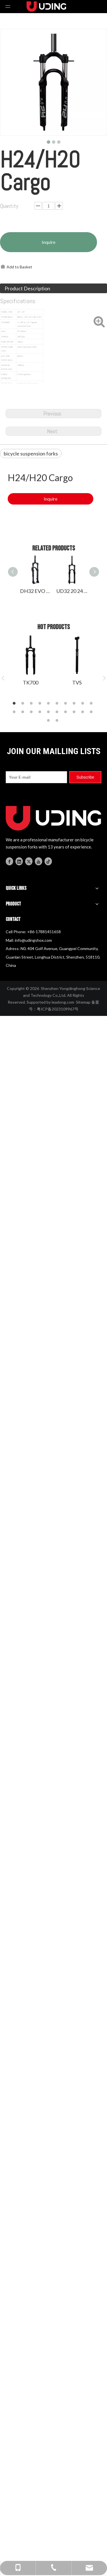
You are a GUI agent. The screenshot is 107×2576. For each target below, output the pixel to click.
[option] (30, 660)
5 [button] (49, 703)
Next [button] (104, 678)
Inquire (48, 242)
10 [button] (92, 703)
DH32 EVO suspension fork (35, 591)
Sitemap (83, 1002)
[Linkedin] (19, 860)
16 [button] (58, 712)
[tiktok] (48, 860)
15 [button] (49, 712)
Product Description (27, 288)
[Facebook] (9, 860)
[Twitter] (29, 860)
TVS (77, 682)
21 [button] (49, 721)
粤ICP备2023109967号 (57, 1008)
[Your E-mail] (36, 777)
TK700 (30, 682)
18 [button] (75, 712)
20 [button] (92, 712)
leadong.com (63, 1002)
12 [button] (24, 712)
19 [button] (83, 712)
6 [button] (58, 703)
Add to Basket (19, 266)
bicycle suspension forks (31, 453)
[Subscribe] (85, 777)
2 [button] (24, 703)
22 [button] (58, 721)
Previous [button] (3, 678)
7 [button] (66, 703)
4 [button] (41, 703)
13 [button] (32, 712)
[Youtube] (38, 860)
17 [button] (66, 712)
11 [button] (15, 712)
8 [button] (75, 703)
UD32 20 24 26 (71, 591)
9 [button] (83, 703)
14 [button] (41, 712)
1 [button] (15, 703)
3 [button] (32, 703)
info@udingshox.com (33, 940)
